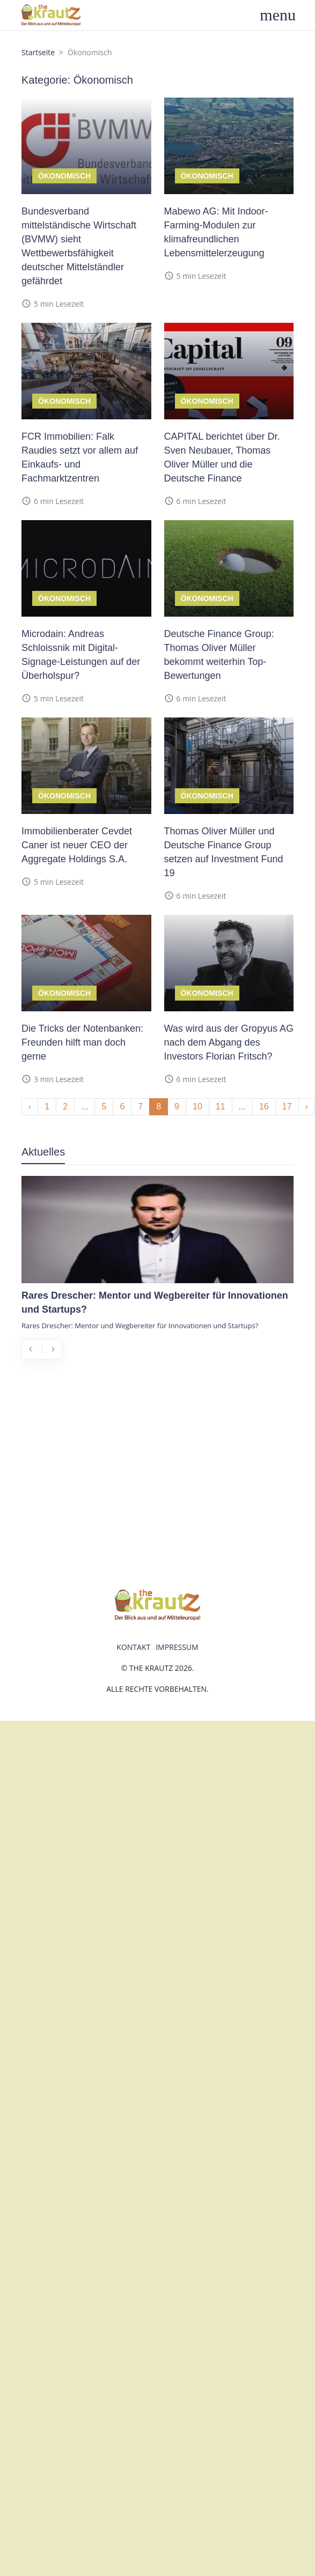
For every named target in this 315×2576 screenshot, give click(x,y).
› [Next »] (306, 1106)
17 (287, 1106)
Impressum (177, 1647)
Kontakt (133, 1647)
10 (197, 1106)
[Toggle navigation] (283, 15)
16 (264, 1106)
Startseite (38, 52)
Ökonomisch (64, 176)
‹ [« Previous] (29, 1106)
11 (220, 1106)
